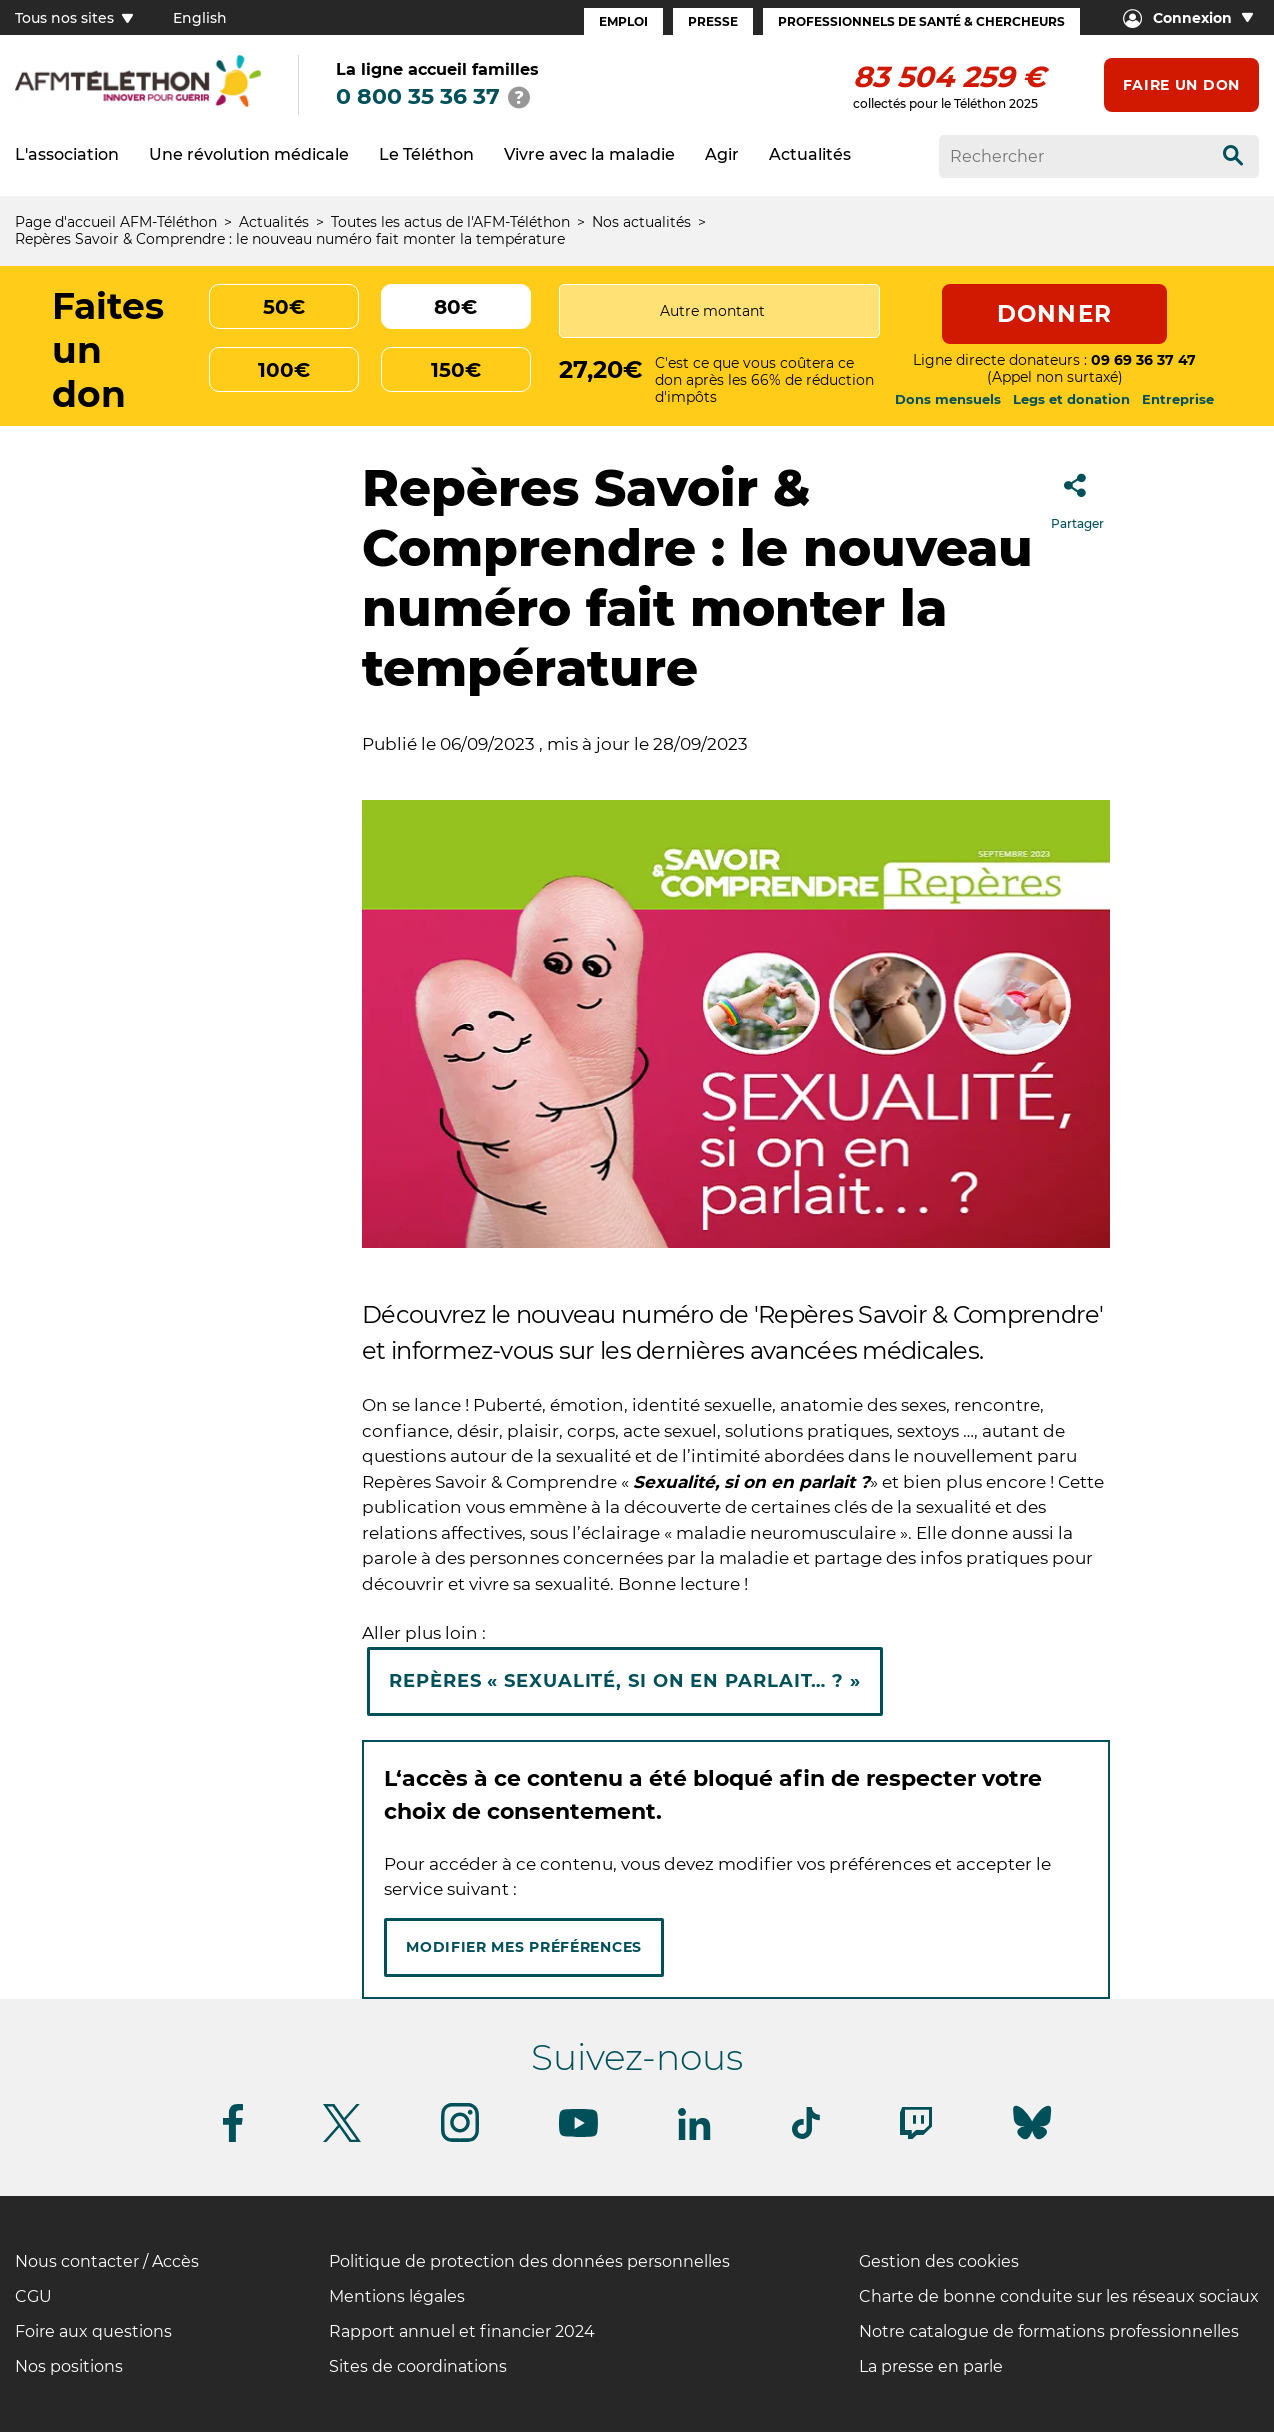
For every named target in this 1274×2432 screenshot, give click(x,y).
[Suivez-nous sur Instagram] (460, 2138)
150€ (456, 370)
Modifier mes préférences (524, 1947)
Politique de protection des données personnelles (529, 2261)
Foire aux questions (93, 2331)
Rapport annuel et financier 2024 (462, 2331)
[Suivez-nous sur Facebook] (233, 2138)
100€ (284, 370)
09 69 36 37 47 (1143, 360)
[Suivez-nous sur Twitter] (342, 2138)
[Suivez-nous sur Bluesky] (1032, 2139)
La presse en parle (931, 2366)
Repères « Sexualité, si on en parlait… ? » (625, 1681)
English (200, 18)
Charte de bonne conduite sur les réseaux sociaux (1059, 2296)
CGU (33, 2296)
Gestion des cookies (939, 2261)
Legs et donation (1071, 399)
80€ (455, 307)
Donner (1054, 314)
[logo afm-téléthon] (138, 103)
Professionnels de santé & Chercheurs (921, 21)
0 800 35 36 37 (418, 96)
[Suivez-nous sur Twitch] (916, 2135)
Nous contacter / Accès (107, 2261)
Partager (1077, 495)
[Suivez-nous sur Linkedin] (695, 2136)
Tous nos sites (74, 18)
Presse (713, 21)
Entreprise (1178, 399)
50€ (284, 307)
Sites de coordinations (418, 2366)
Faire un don (1181, 85)
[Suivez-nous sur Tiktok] (806, 2135)
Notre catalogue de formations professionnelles (1049, 2331)
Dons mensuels (948, 399)
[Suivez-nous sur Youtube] (578, 2133)
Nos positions (69, 2366)
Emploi (623, 21)
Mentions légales (397, 2296)
